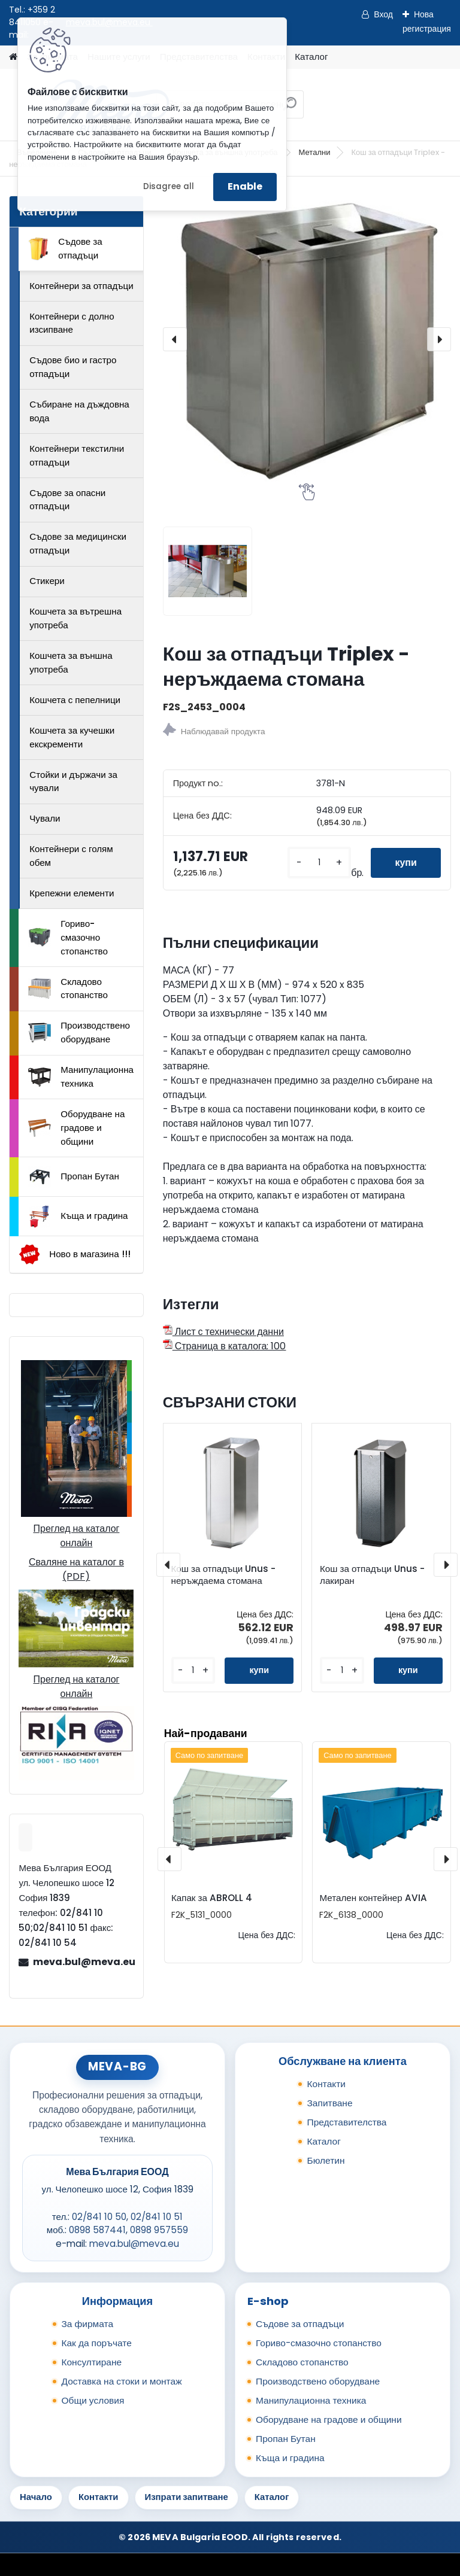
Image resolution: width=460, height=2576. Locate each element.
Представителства (346, 2122)
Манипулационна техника (81, 1076)
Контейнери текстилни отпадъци (76, 455)
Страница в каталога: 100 (224, 1346)
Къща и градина (78, 1216)
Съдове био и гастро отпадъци (72, 367)
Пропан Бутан (73, 1177)
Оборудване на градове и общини (76, 1128)
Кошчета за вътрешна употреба (75, 618)
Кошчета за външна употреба (70, 662)
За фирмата (87, 2324)
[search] (289, 108)
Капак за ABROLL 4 (211, 1897)
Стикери (47, 580)
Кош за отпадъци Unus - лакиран (372, 1575)
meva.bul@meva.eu (83, 1962)
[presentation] (175, 339)
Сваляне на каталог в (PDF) (76, 1569)
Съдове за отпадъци (65, 248)
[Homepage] (13, 57)
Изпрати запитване (186, 2496)
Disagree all (168, 186)
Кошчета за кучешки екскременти (71, 737)
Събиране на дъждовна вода (79, 411)
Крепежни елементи (71, 893)
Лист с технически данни (223, 1332)
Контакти (326, 2084)
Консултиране (91, 2362)
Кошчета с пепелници (74, 700)
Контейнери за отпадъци (81, 285)
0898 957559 (159, 2230)
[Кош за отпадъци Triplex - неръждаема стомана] (307, 339)
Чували (44, 818)
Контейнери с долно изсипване (71, 323)
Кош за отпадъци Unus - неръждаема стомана (223, 1575)
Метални (315, 152)
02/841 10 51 (157, 2216)
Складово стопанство (68, 988)
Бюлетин (325, 2160)
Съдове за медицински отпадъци (77, 543)
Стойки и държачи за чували (73, 781)
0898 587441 (97, 2230)
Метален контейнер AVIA (372, 1897)
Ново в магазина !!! (74, 1254)
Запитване (329, 2103)
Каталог (311, 56)
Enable (245, 186)
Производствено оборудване (79, 1032)
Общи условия (92, 2400)
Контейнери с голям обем (71, 856)
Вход (383, 14)
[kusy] (319, 862)
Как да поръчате (96, 2343)
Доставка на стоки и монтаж (121, 2381)
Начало (36, 2496)
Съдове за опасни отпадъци (67, 499)
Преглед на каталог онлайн (76, 1536)
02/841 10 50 (99, 2216)
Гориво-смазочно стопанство (68, 937)
